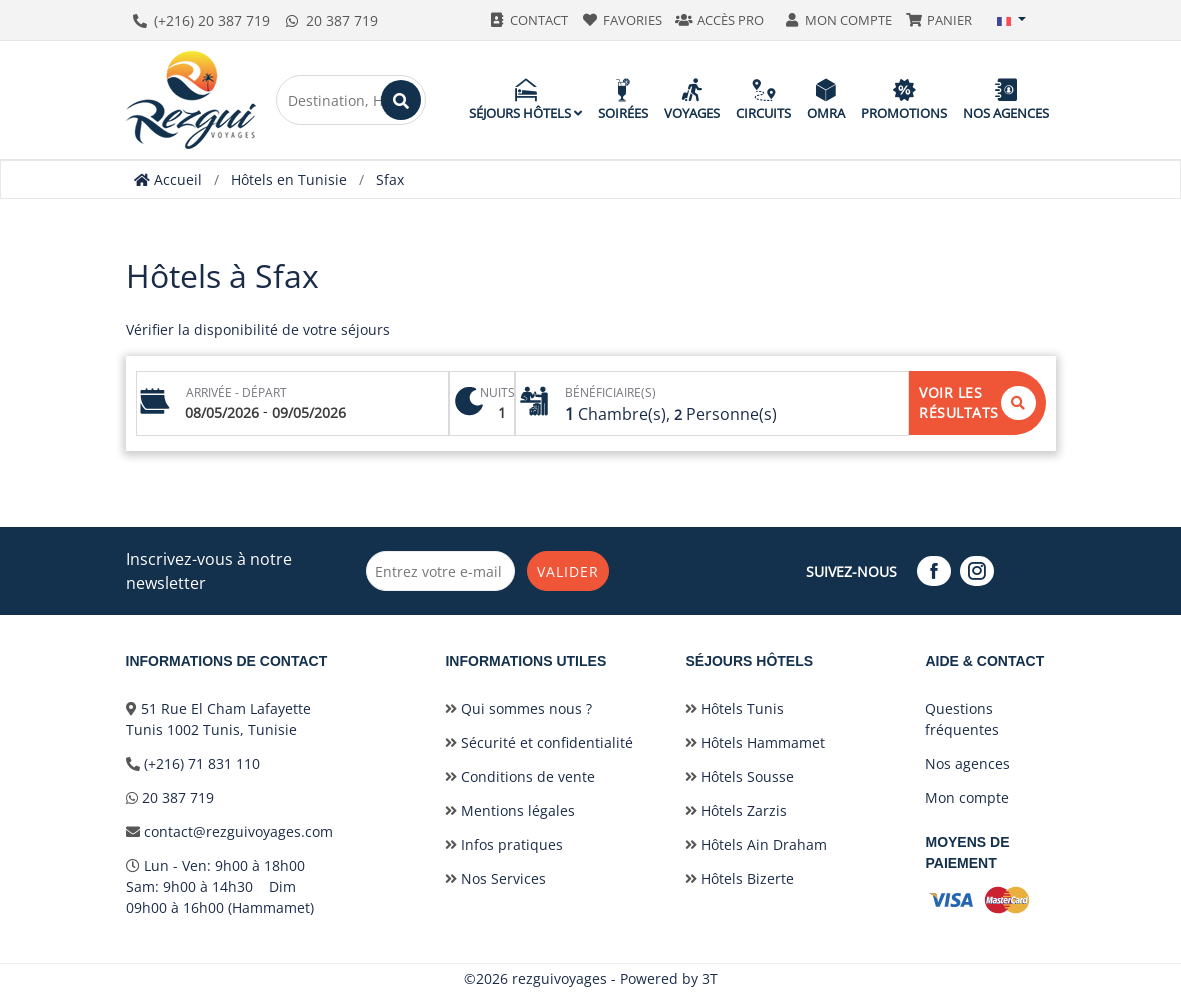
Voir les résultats (977, 402)
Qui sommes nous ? (518, 707)
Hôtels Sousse (739, 775)
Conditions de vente (520, 775)
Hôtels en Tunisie (289, 179)
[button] (1012, 20)
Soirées (623, 100)
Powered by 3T (669, 977)
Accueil (168, 179)
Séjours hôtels (525, 100)
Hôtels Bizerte (739, 877)
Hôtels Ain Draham (756, 843)
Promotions (904, 100)
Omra (826, 100)
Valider (575, 570)
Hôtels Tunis (734, 707)
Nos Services (495, 877)
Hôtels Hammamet (755, 741)
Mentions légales (510, 809)
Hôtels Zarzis (736, 809)
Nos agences (1006, 100)
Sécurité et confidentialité (539, 741)
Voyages (692, 100)
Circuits (763, 100)
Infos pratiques (504, 843)
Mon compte (967, 796)
